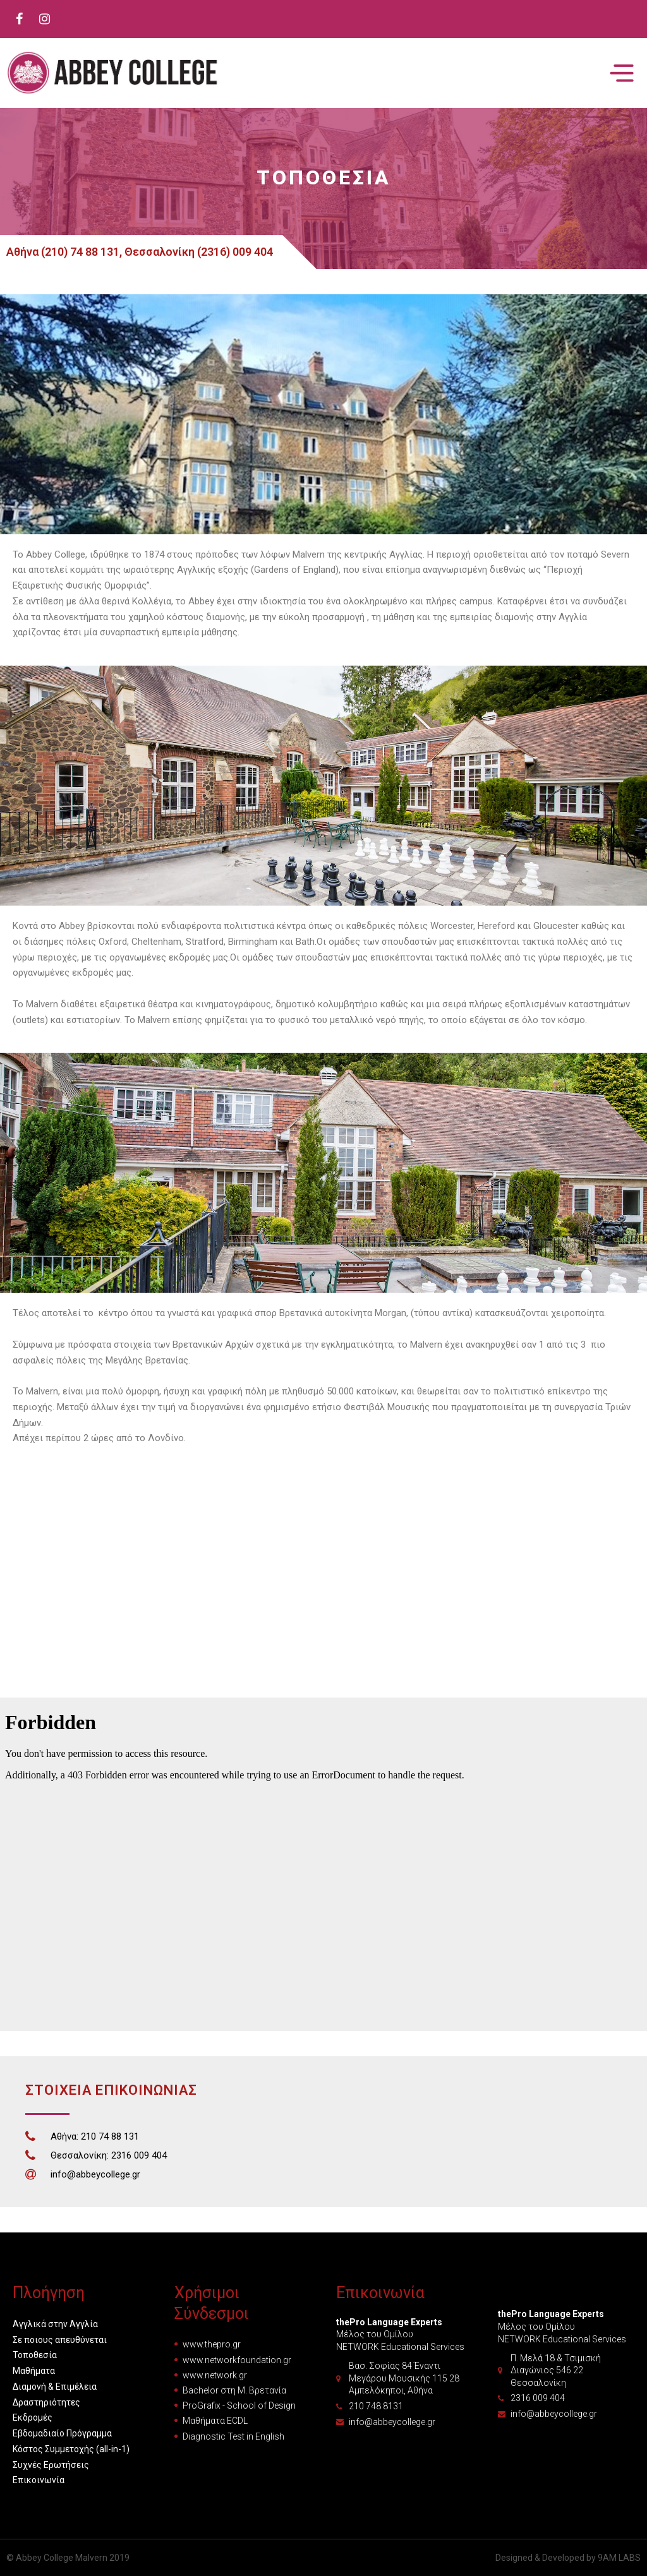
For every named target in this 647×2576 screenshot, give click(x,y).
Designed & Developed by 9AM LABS (568, 2558)
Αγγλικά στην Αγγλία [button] (55, 2324)
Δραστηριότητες (46, 2402)
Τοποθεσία (35, 2355)
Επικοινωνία (38, 2480)
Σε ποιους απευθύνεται (60, 2340)
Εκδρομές (32, 2417)
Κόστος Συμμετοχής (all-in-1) (71, 2449)
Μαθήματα (34, 2371)
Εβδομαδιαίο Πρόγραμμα (62, 2433)
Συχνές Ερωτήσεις (51, 2465)
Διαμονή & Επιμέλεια (55, 2386)
